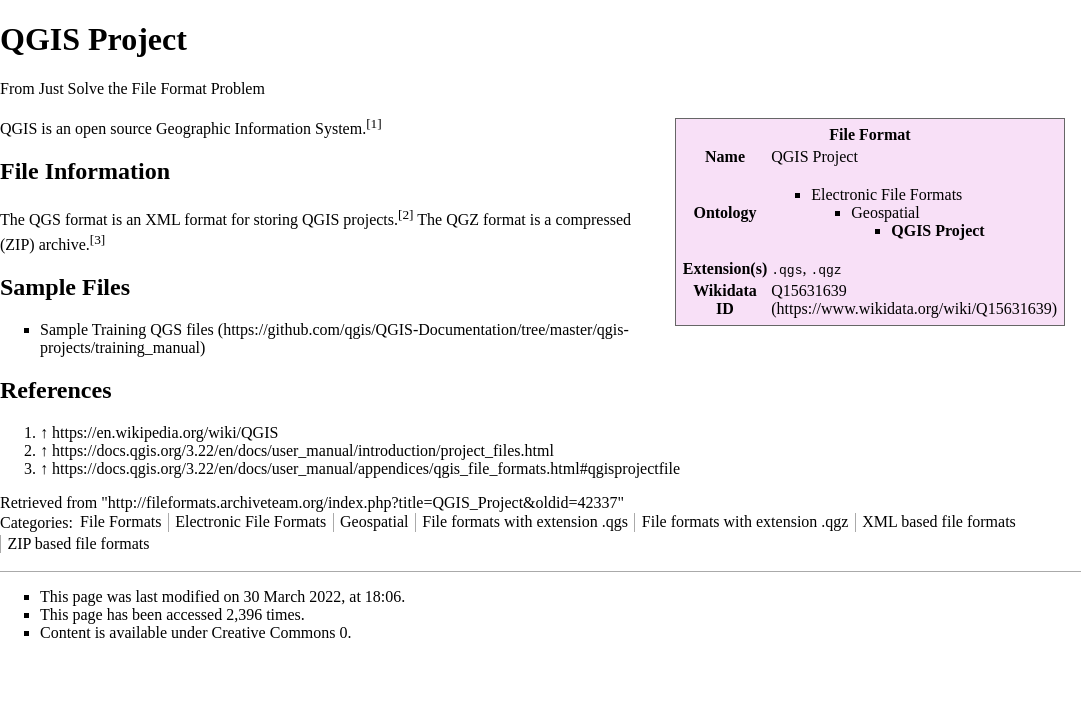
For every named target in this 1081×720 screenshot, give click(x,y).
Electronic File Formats (886, 194)
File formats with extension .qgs (525, 521)
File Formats (120, 521)
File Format (869, 134)
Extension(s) (725, 268)
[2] (406, 214)
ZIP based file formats (78, 543)
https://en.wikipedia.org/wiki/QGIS (165, 432)
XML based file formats (939, 521)
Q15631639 (809, 290)
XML (162, 220)
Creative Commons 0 (280, 632)
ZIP (17, 244)
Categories (34, 521)
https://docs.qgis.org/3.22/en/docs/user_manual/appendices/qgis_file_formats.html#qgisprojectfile (366, 468)
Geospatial (885, 212)
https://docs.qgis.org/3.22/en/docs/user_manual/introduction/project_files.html (303, 450)
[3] (98, 239)
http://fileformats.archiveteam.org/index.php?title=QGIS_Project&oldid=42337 (363, 502)
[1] (374, 123)
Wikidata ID (725, 299)
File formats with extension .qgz (745, 521)
